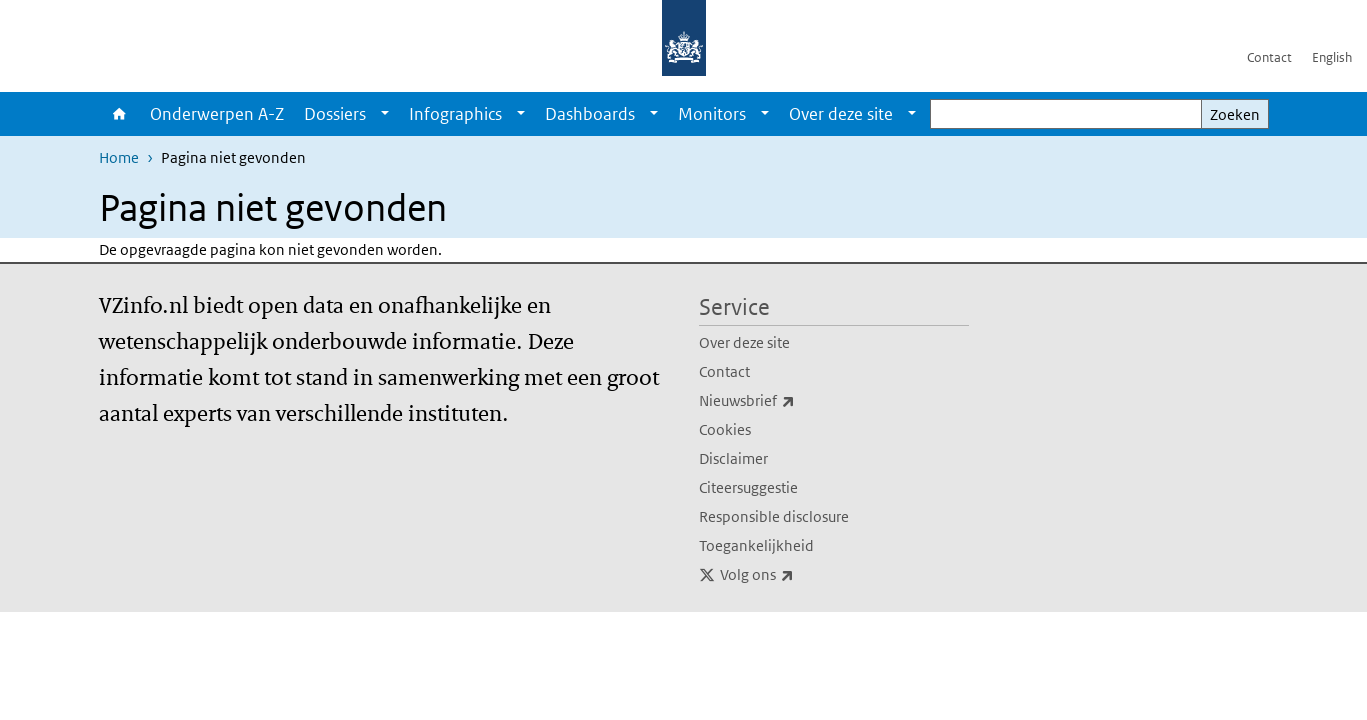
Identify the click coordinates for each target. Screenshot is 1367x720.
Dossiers (335, 114)
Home (119, 114)
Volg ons (801, 575)
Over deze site (841, 114)
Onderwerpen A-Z (217, 114)
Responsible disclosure (774, 516)
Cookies (725, 429)
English (1332, 57)
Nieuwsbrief (791, 401)
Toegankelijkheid (756, 545)
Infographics (455, 114)
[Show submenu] (385, 114)
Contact (1269, 57)
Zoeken (1235, 114)
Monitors (712, 114)
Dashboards (590, 114)
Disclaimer (733, 458)
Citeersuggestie (748, 487)
